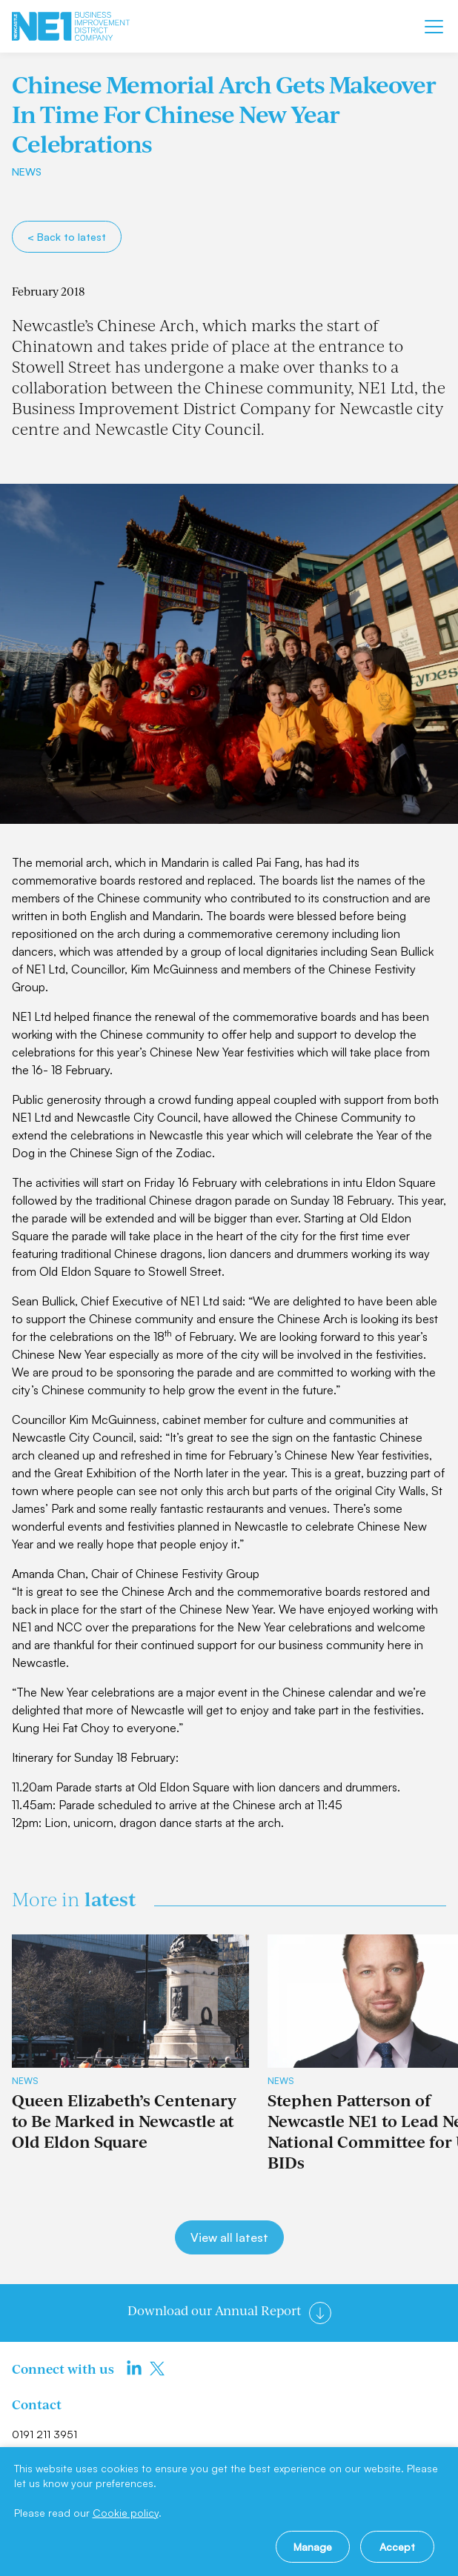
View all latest (229, 2237)
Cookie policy (126, 2512)
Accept (397, 2546)
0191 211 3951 (44, 2434)
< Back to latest (66, 236)
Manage (312, 2546)
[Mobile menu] (434, 26)
